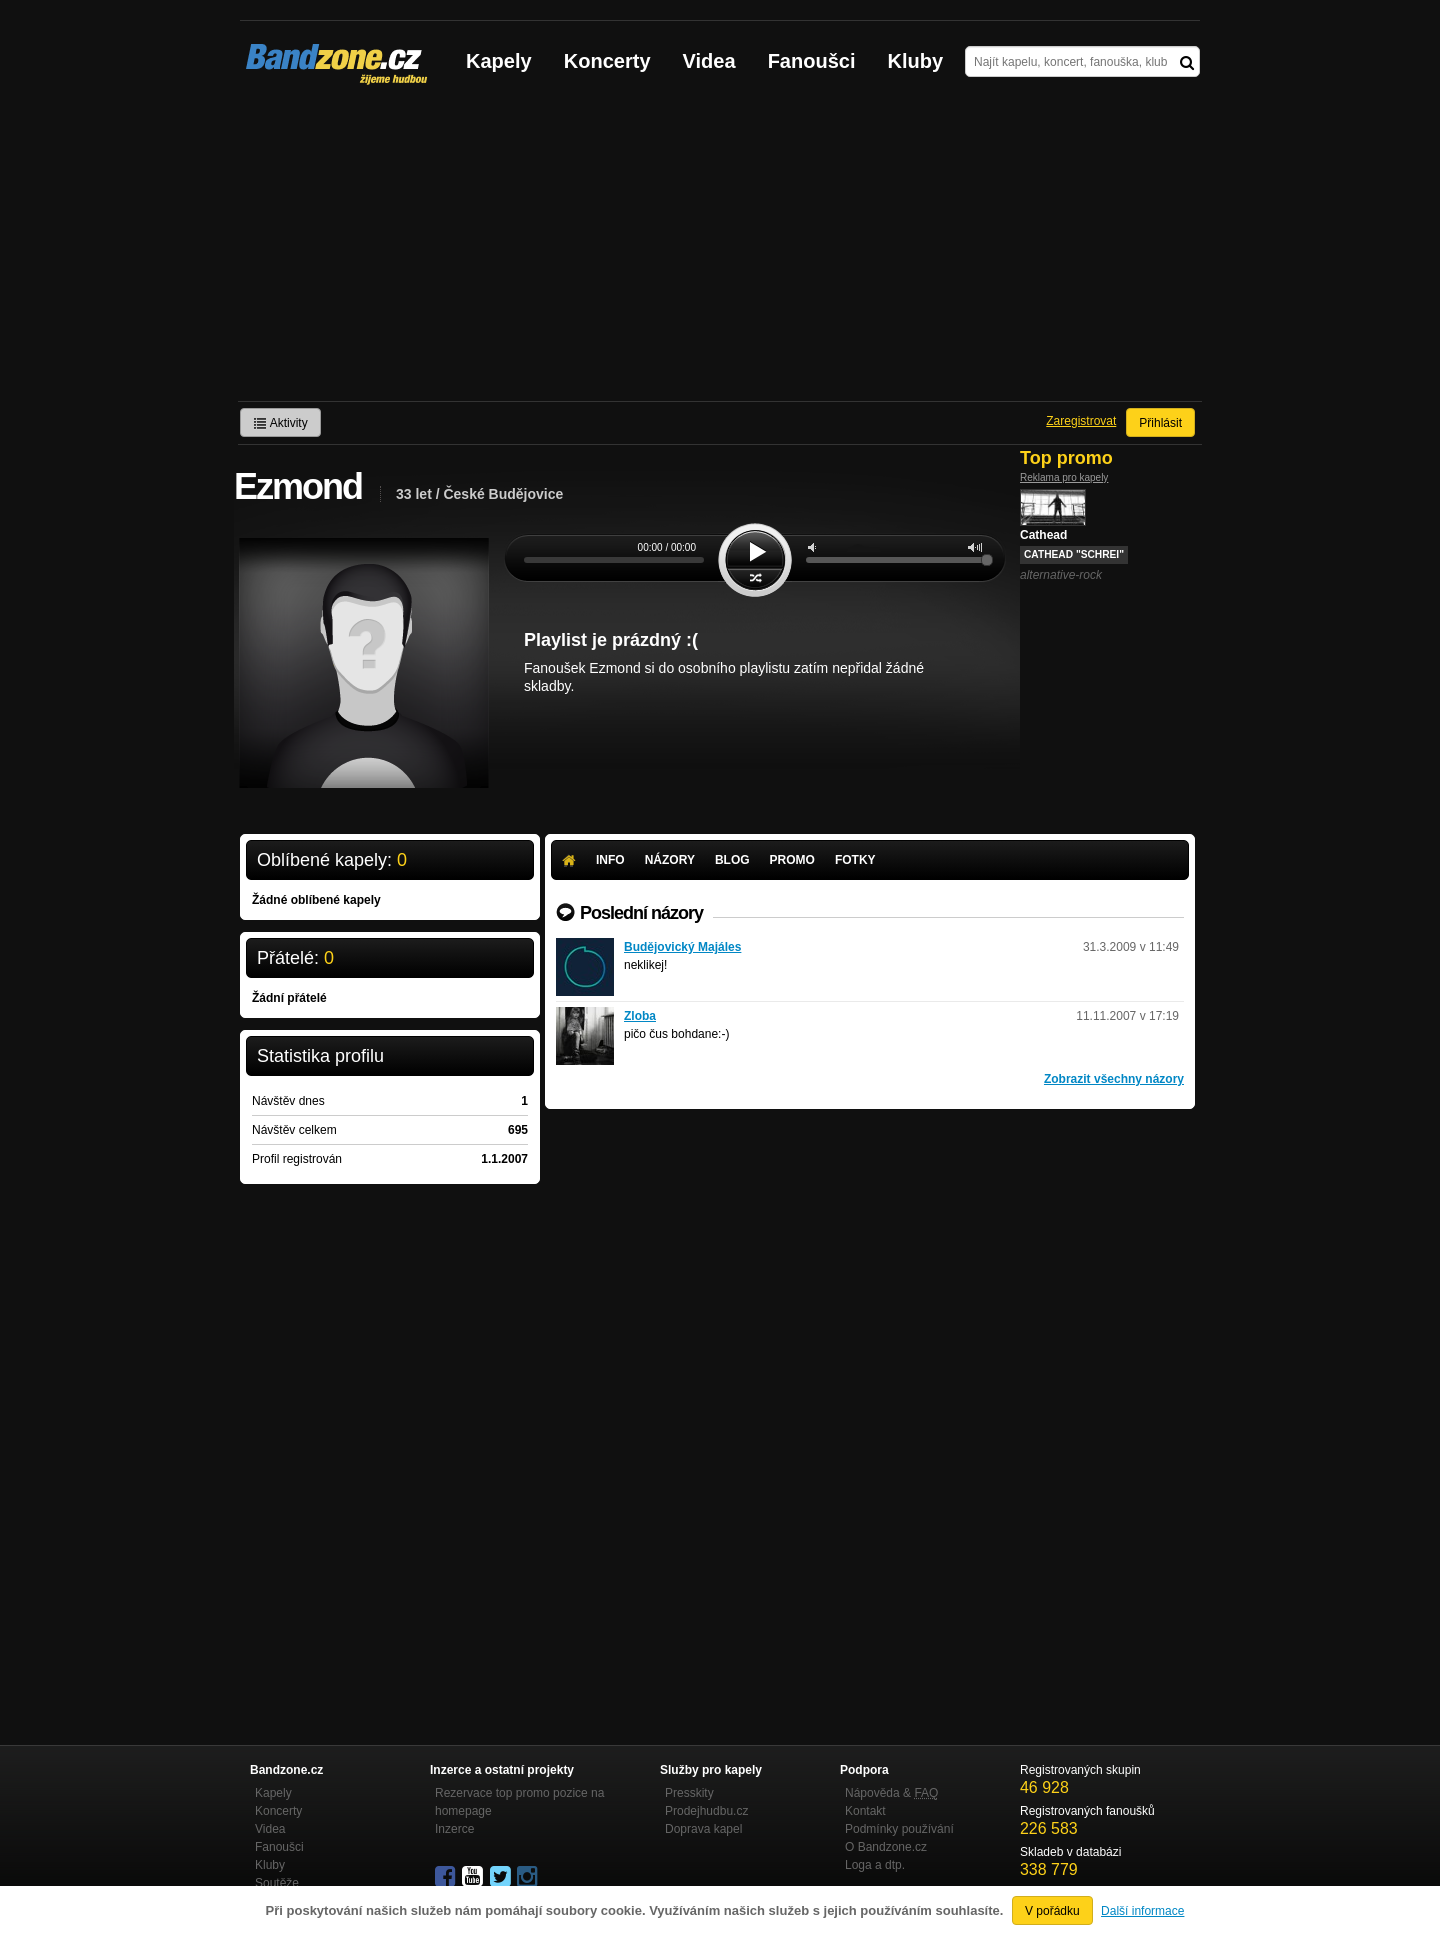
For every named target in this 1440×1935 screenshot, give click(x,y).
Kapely (499, 61)
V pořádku (1052, 1911)
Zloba (640, 1016)
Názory (670, 860)
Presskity (689, 1793)
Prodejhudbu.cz (706, 1811)
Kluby (916, 61)
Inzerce (454, 1829)
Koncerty (607, 61)
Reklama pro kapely (1064, 477)
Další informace (1142, 1911)
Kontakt (865, 1811)
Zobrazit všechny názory (1114, 1079)
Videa (709, 61)
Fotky (855, 860)
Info (610, 860)
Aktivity (280, 423)
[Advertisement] (720, 251)
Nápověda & (891, 1793)
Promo (792, 860)
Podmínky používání (899, 1829)
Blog (732, 860)
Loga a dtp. (875, 1865)
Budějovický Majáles (682, 947)
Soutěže (277, 1883)
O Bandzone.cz (886, 1847)
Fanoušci (812, 61)
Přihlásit (1160, 423)
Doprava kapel (703, 1829)
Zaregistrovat (1081, 421)
